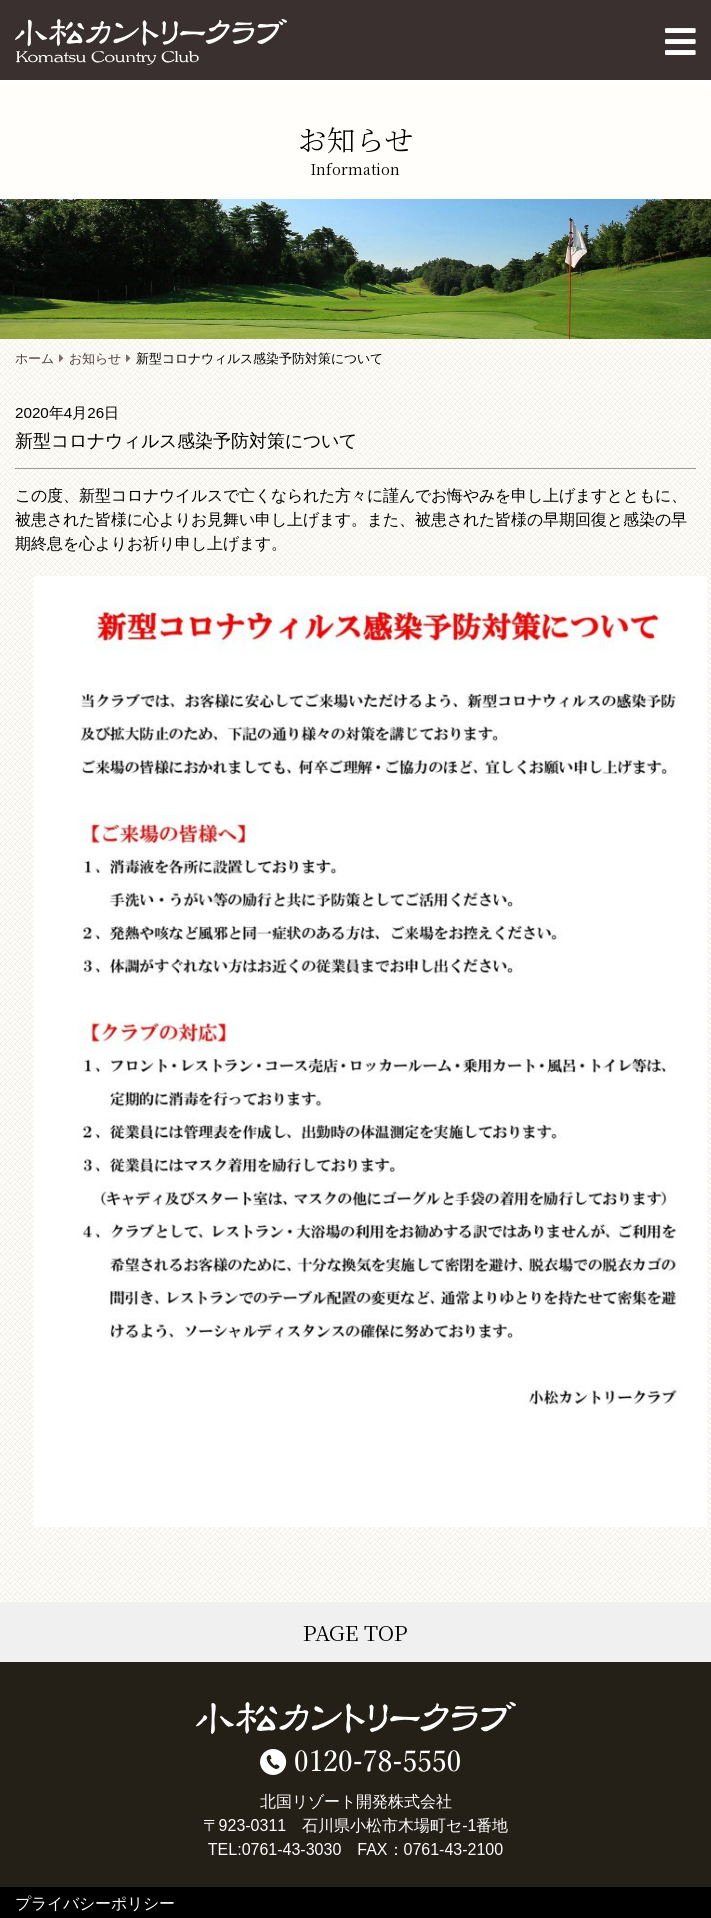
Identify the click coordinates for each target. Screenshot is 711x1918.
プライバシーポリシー (95, 1903)
